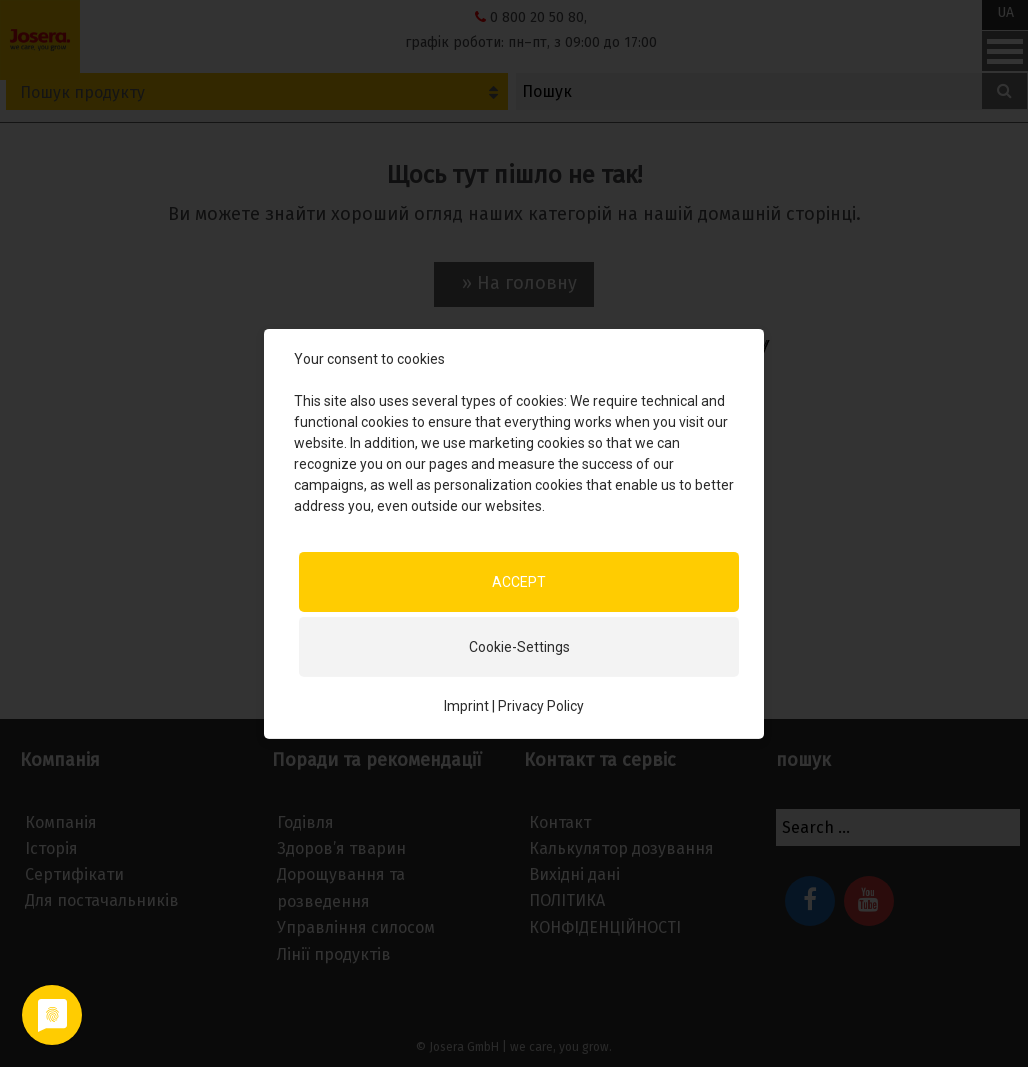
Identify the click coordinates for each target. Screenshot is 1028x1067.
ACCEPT (519, 581)
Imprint (466, 705)
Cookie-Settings (519, 646)
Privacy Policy (541, 705)
